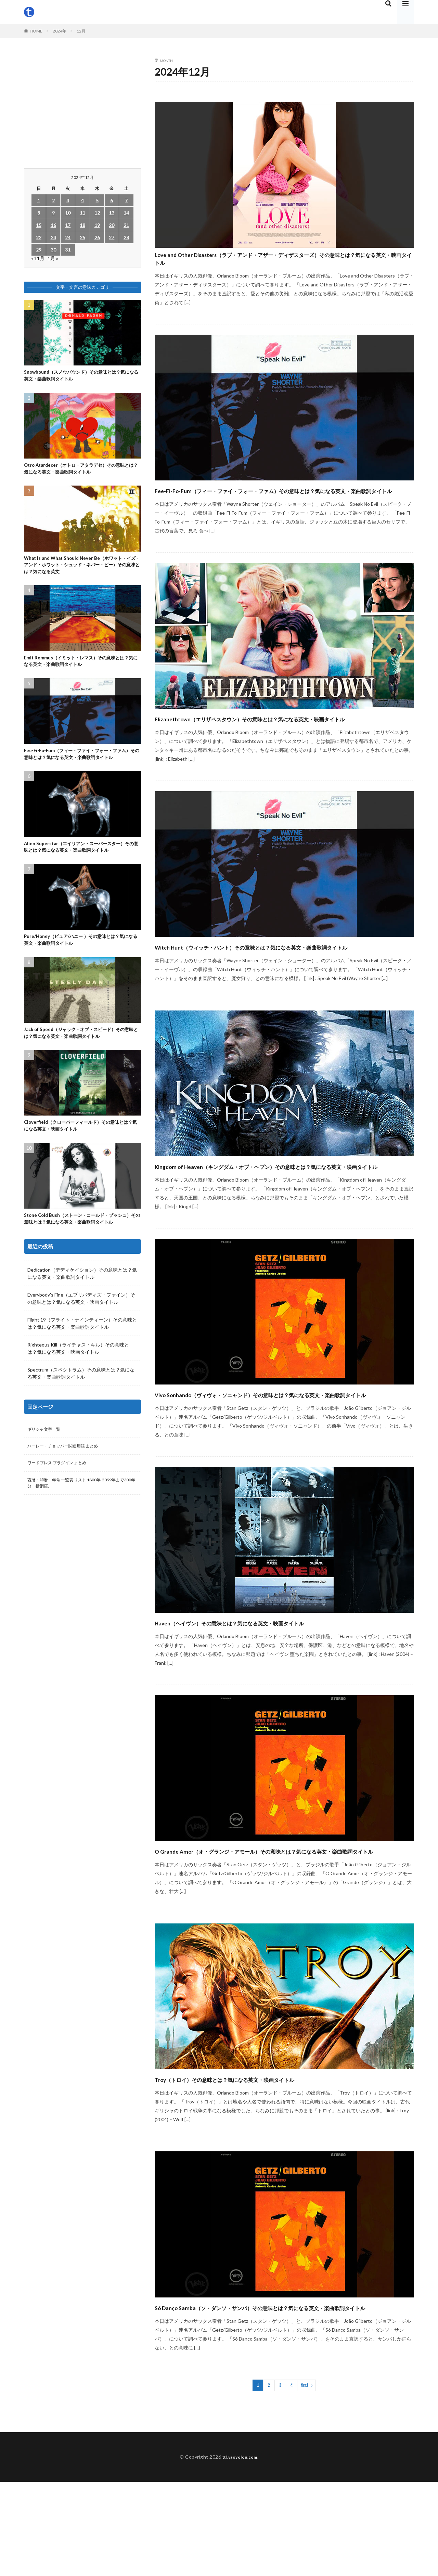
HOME (36, 31)
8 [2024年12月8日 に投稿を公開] (38, 213)
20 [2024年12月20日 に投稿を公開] (111, 225)
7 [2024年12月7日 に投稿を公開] (126, 200)
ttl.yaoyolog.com (239, 2551)
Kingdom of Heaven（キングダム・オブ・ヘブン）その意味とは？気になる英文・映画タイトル (280, 1217)
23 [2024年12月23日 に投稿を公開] (53, 237)
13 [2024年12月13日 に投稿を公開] (111, 213)
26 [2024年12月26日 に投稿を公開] (97, 237)
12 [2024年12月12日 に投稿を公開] (97, 213)
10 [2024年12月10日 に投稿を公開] (67, 213)
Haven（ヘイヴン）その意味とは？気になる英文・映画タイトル (276, 1692)
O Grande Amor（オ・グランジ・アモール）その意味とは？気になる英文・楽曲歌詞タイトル (281, 1926)
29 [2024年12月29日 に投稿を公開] (38, 250)
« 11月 (37, 258)
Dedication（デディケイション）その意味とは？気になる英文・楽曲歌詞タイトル (82, 1309)
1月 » (53, 258)
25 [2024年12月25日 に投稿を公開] (82, 237)
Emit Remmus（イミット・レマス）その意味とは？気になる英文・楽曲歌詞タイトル (78, 669)
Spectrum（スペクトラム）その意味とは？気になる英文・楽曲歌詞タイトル (80, 1409)
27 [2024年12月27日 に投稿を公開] (111, 237)
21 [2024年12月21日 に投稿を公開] (126, 225)
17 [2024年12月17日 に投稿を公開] (67, 225)
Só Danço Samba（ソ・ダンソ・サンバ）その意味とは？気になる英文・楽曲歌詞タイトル (282, 2395)
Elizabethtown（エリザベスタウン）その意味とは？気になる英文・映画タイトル (283, 744)
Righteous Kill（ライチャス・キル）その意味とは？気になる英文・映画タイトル (78, 1384)
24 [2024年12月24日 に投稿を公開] (67, 237)
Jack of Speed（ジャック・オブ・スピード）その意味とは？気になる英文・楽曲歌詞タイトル (81, 1056)
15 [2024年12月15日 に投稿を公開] (38, 225)
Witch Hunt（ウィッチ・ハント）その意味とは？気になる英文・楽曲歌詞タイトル (282, 985)
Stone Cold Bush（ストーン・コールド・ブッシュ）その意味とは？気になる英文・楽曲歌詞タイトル (80, 1250)
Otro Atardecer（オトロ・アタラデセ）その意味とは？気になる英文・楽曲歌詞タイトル (81, 472)
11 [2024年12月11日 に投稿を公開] (82, 213)
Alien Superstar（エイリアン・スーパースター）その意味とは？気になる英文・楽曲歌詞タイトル (81, 867)
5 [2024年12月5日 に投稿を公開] (97, 200)
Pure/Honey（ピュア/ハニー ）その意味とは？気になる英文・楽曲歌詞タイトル (81, 962)
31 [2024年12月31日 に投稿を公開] (67, 250)
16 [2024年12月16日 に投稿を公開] (53, 225)
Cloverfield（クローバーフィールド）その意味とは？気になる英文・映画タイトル (81, 1151)
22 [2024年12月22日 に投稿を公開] (38, 237)
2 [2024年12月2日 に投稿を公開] (53, 200)
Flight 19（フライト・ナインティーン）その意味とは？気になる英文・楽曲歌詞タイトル (82, 1359)
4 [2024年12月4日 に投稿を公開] (82, 200)
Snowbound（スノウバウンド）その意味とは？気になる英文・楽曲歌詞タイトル (82, 377)
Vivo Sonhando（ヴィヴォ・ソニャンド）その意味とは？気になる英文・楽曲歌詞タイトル (284, 1457)
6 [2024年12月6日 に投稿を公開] (111, 200)
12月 (81, 31)
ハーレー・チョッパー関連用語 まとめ (68, 1484)
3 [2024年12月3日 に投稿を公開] (67, 200)
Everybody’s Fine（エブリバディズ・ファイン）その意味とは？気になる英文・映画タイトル (81, 1334)
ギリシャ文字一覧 (46, 1466)
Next (305, 2479)
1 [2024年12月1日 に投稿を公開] (38, 200)
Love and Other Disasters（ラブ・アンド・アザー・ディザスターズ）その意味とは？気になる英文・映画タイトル (278, 263)
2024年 (59, 31)
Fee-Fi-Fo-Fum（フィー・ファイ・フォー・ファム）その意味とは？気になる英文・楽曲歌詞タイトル (282, 504)
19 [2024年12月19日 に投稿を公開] (97, 225)
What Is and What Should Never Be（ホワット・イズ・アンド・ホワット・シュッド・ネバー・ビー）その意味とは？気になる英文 (81, 570)
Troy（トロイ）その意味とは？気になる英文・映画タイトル (268, 2160)
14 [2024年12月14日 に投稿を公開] (126, 213)
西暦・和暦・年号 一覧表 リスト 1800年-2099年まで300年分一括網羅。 (81, 1523)
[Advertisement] (82, 107)
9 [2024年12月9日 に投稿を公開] (53, 213)
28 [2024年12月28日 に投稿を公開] (126, 237)
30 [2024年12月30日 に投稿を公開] (53, 250)
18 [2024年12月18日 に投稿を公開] (82, 225)
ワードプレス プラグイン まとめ (61, 1502)
